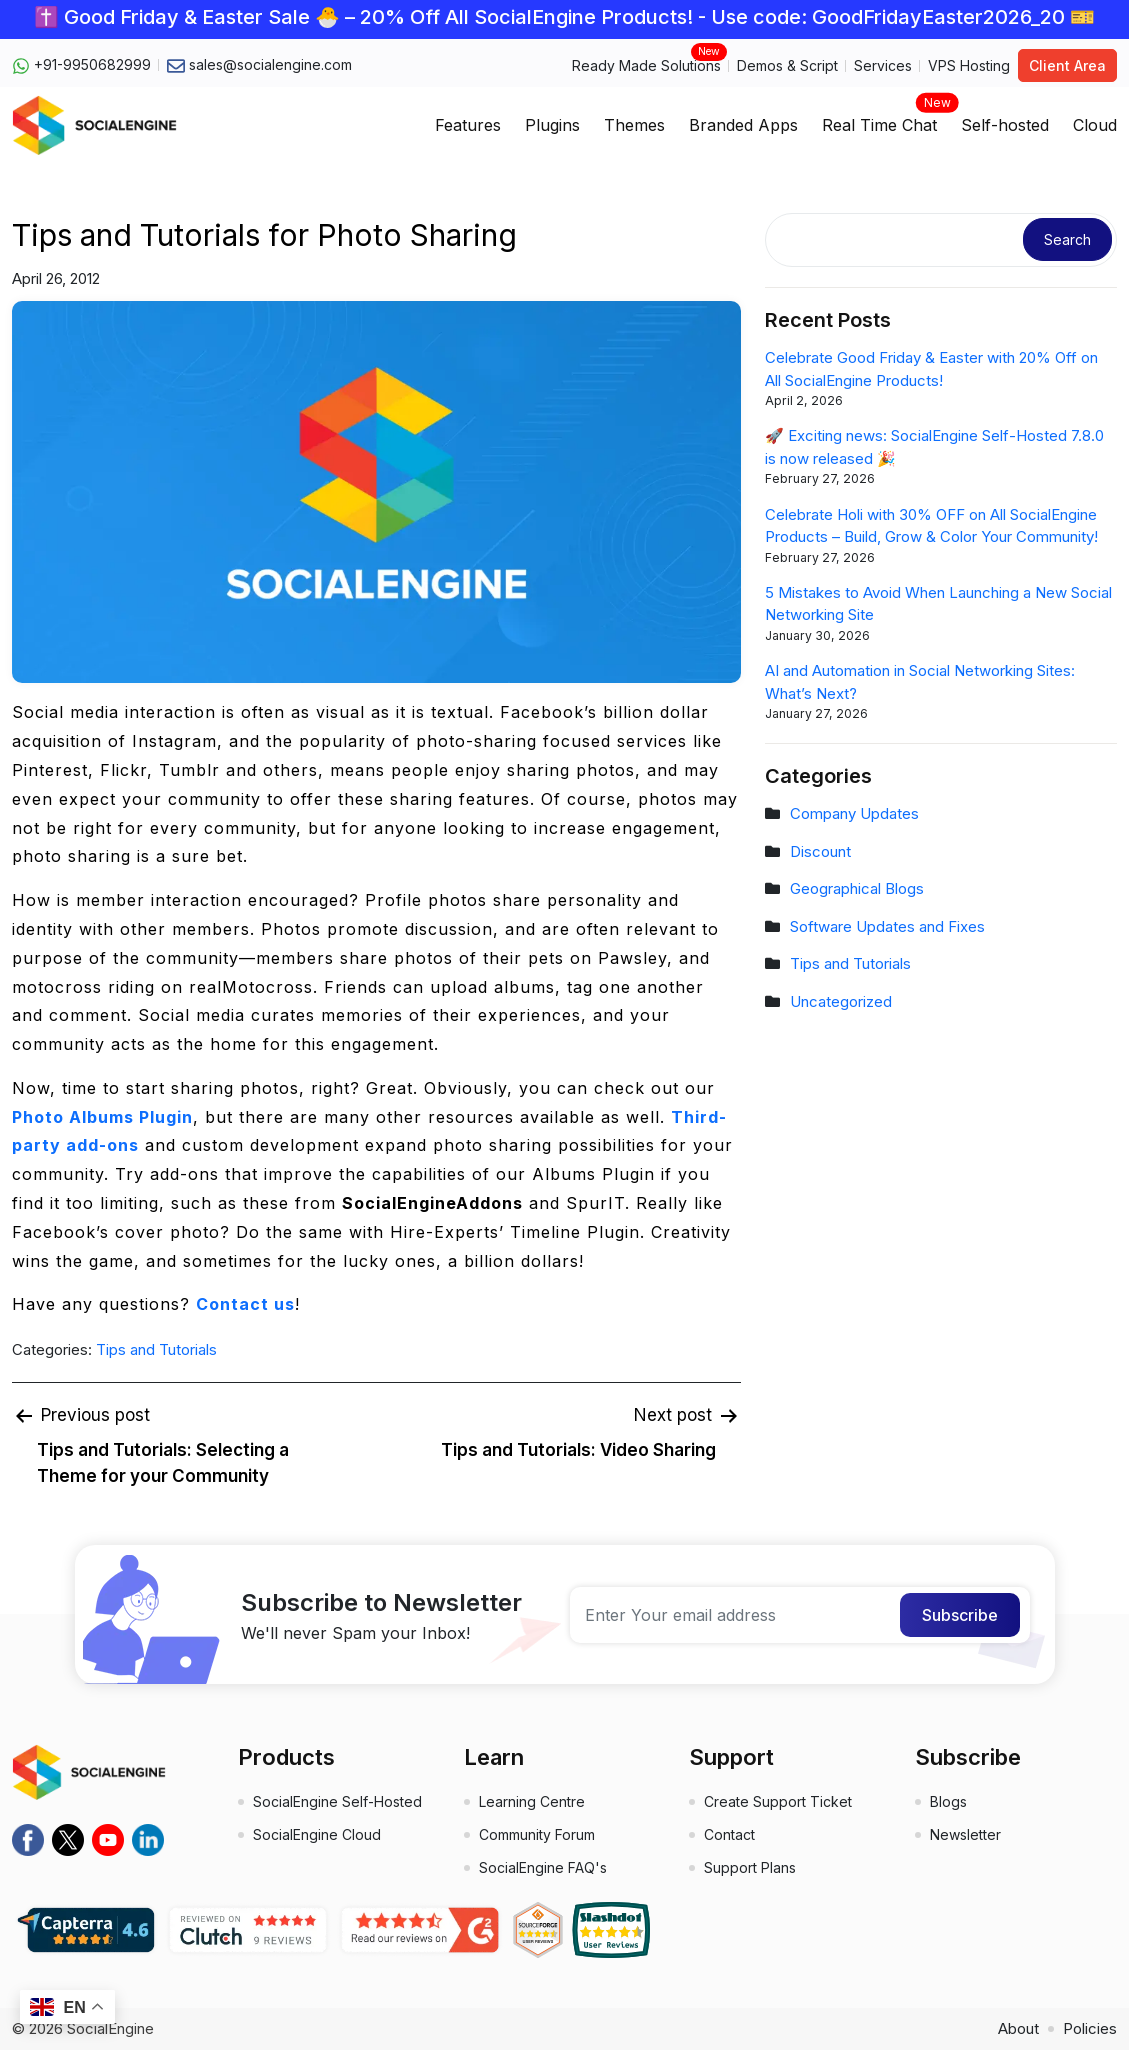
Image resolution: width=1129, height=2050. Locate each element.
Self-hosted (1005, 125)
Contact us (245, 1304)
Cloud (1095, 125)
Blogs (948, 1801)
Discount (820, 851)
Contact (729, 1834)
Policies (1090, 2028)
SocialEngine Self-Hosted (337, 1801)
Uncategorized (841, 1001)
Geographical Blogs (857, 888)
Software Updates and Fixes (887, 926)
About (1018, 2028)
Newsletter (965, 1834)
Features (468, 125)
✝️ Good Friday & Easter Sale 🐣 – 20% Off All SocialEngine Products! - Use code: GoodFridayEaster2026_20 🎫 (564, 17)
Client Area (1067, 65)
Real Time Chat (879, 119)
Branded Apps (743, 125)
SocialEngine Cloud (317, 1834)
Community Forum (537, 1834)
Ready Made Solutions (646, 64)
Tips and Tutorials (156, 1349)
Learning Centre (532, 1801)
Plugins (552, 125)
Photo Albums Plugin (102, 1117)
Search (1067, 239)
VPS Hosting (969, 65)
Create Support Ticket (778, 1801)
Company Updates (854, 813)
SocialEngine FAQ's (543, 1867)
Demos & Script (787, 65)
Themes (634, 125)
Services (883, 65)
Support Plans (750, 1867)
